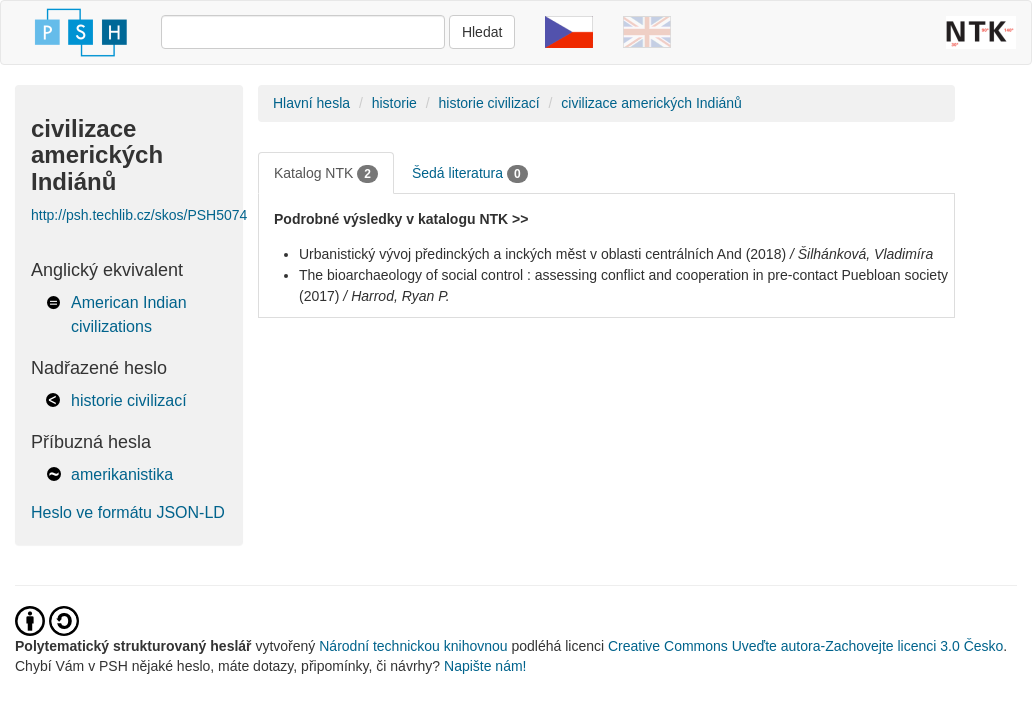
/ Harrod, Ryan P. (396, 296)
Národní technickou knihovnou (413, 646)
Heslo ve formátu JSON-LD (128, 512)
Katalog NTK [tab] (326, 174)
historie (394, 103)
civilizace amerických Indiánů (651, 103)
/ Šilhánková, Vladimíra (861, 254)
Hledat (482, 32)
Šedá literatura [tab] (470, 174)
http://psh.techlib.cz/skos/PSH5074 (139, 215)
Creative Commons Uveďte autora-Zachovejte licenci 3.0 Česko (805, 646)
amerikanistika (122, 474)
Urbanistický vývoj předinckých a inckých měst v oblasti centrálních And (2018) (542, 254)
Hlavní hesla (311, 103)
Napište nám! (485, 666)
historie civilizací (129, 400)
